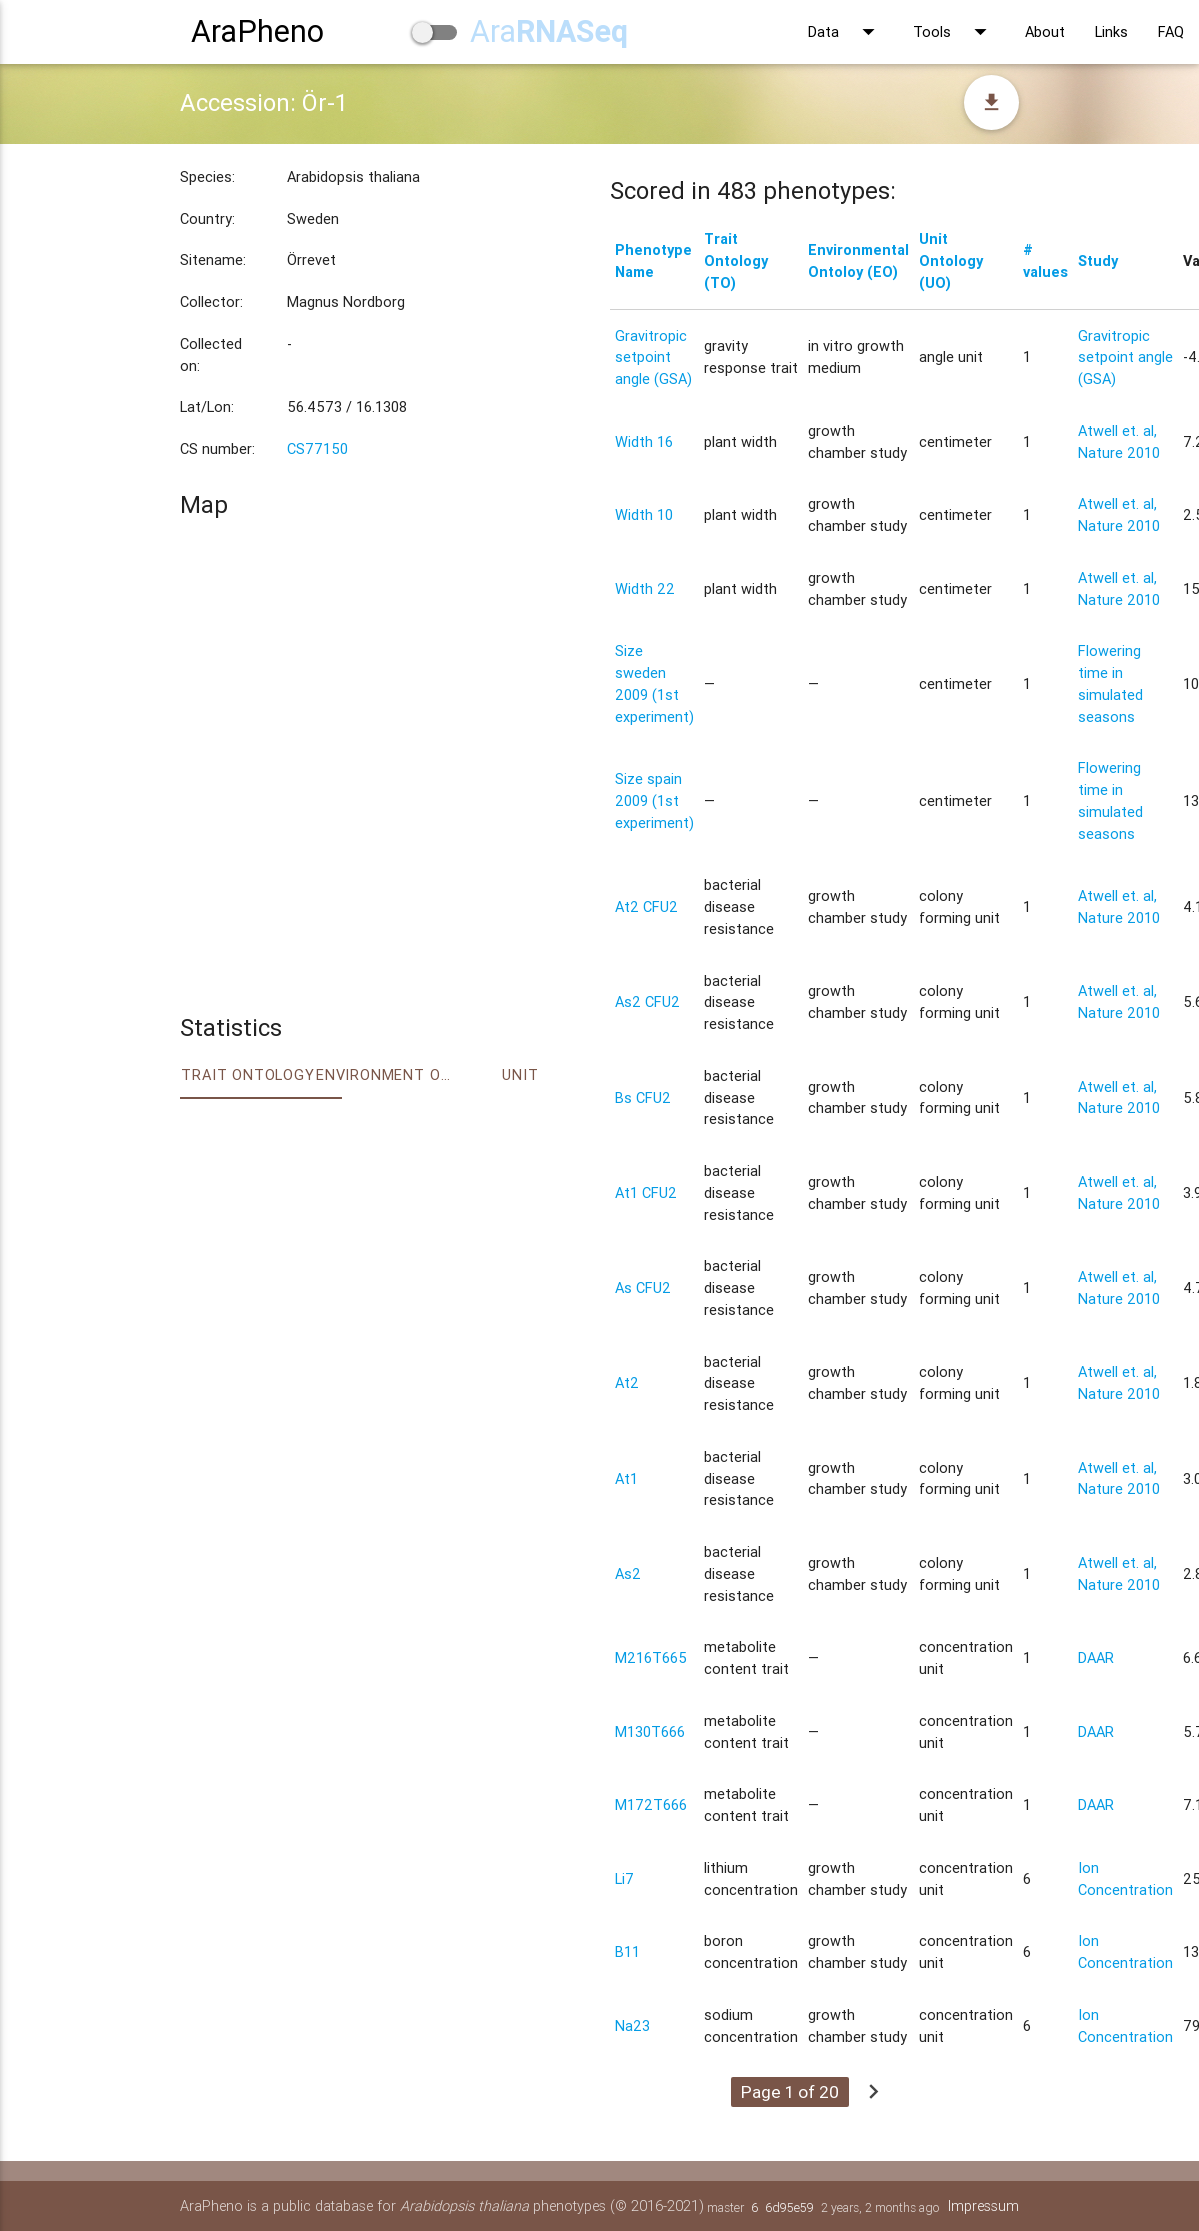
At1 (626, 1478)
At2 (627, 1382)
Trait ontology (247, 1074)
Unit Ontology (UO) (951, 260)
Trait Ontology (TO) (736, 260)
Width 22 (645, 588)
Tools (954, 32)
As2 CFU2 (647, 1001)
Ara (549, 31)
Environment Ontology (384, 1074)
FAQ (1171, 31)
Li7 (624, 1878)
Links (1111, 31)
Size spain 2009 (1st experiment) (654, 800)
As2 (628, 1573)
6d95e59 (789, 2207)
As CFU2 (643, 1287)
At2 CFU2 (646, 906)
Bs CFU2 (643, 1097)
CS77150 (317, 448)
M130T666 (650, 1731)
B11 (627, 1951)
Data (845, 32)
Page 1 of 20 (790, 2092)
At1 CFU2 (646, 1192)
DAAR (1096, 1657)
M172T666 (651, 1804)
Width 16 (644, 441)
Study (1098, 260)
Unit (520, 1074)
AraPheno (257, 31)
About (1045, 31)
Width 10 (644, 514)
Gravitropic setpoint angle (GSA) (653, 357)
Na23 (632, 2025)
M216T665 (651, 1657)
